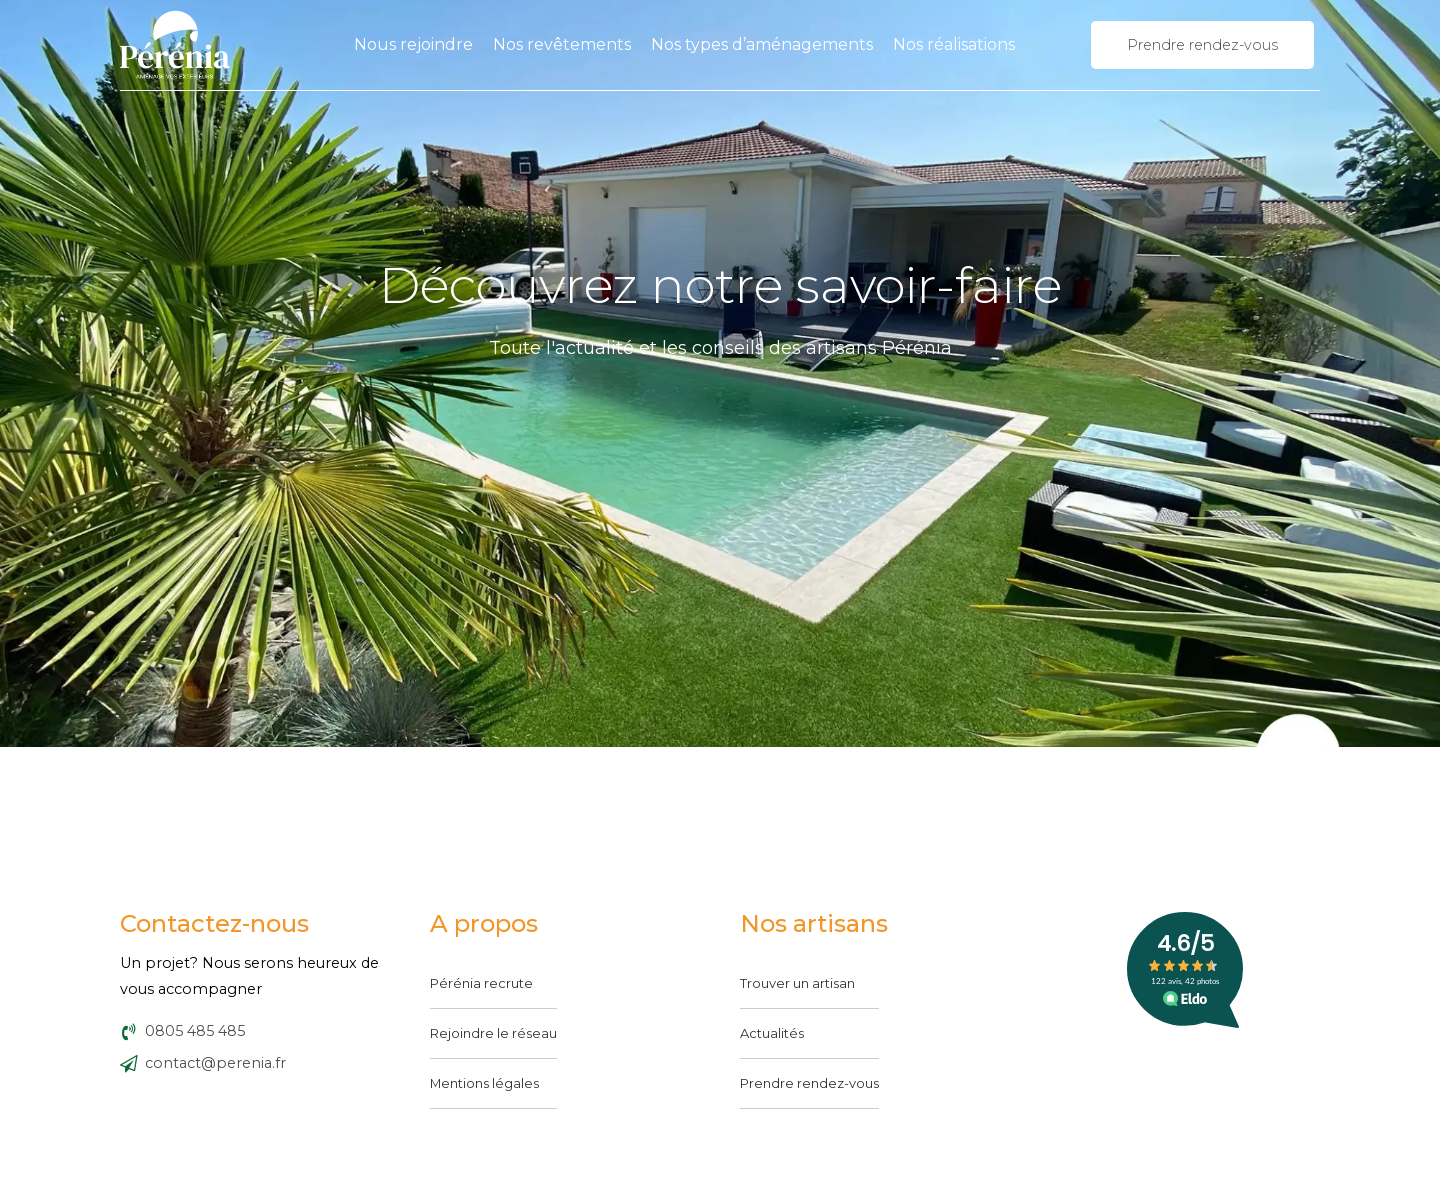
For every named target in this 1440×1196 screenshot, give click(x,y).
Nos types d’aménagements (762, 44)
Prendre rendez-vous (809, 1083)
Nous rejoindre (413, 44)
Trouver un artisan (797, 983)
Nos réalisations (954, 44)
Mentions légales (484, 1083)
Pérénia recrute (481, 983)
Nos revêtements (562, 44)
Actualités (772, 1033)
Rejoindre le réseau (493, 1033)
